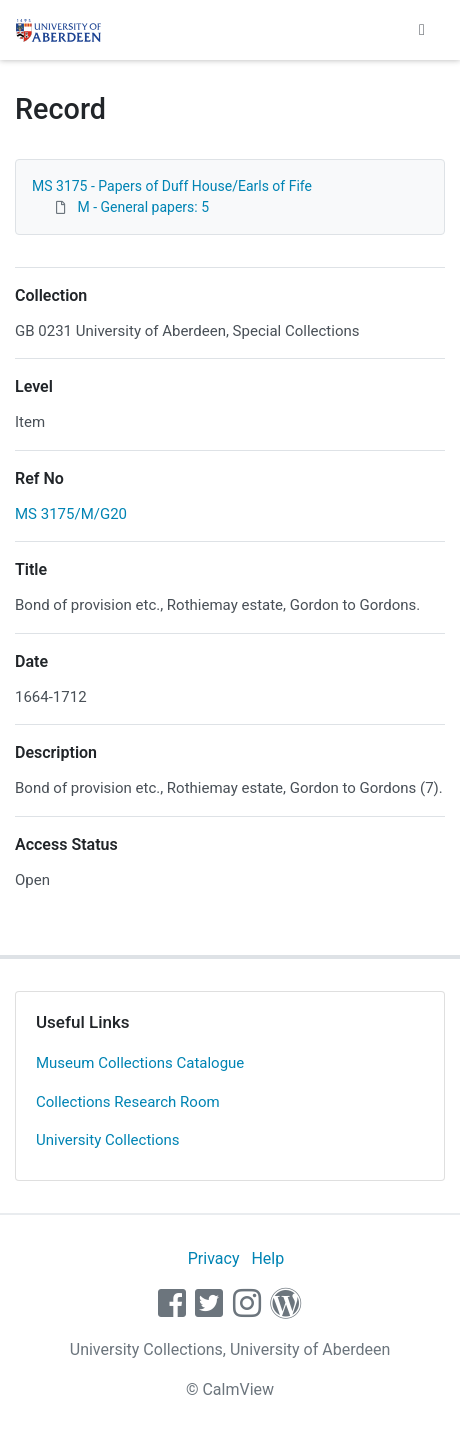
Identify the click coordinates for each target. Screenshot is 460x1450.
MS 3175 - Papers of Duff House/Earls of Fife (172, 186)
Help (267, 1258)
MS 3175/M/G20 (71, 514)
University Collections (108, 1140)
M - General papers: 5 (143, 207)
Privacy (214, 1258)
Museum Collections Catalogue (140, 1063)
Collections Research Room (128, 1102)
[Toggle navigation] (422, 30)
